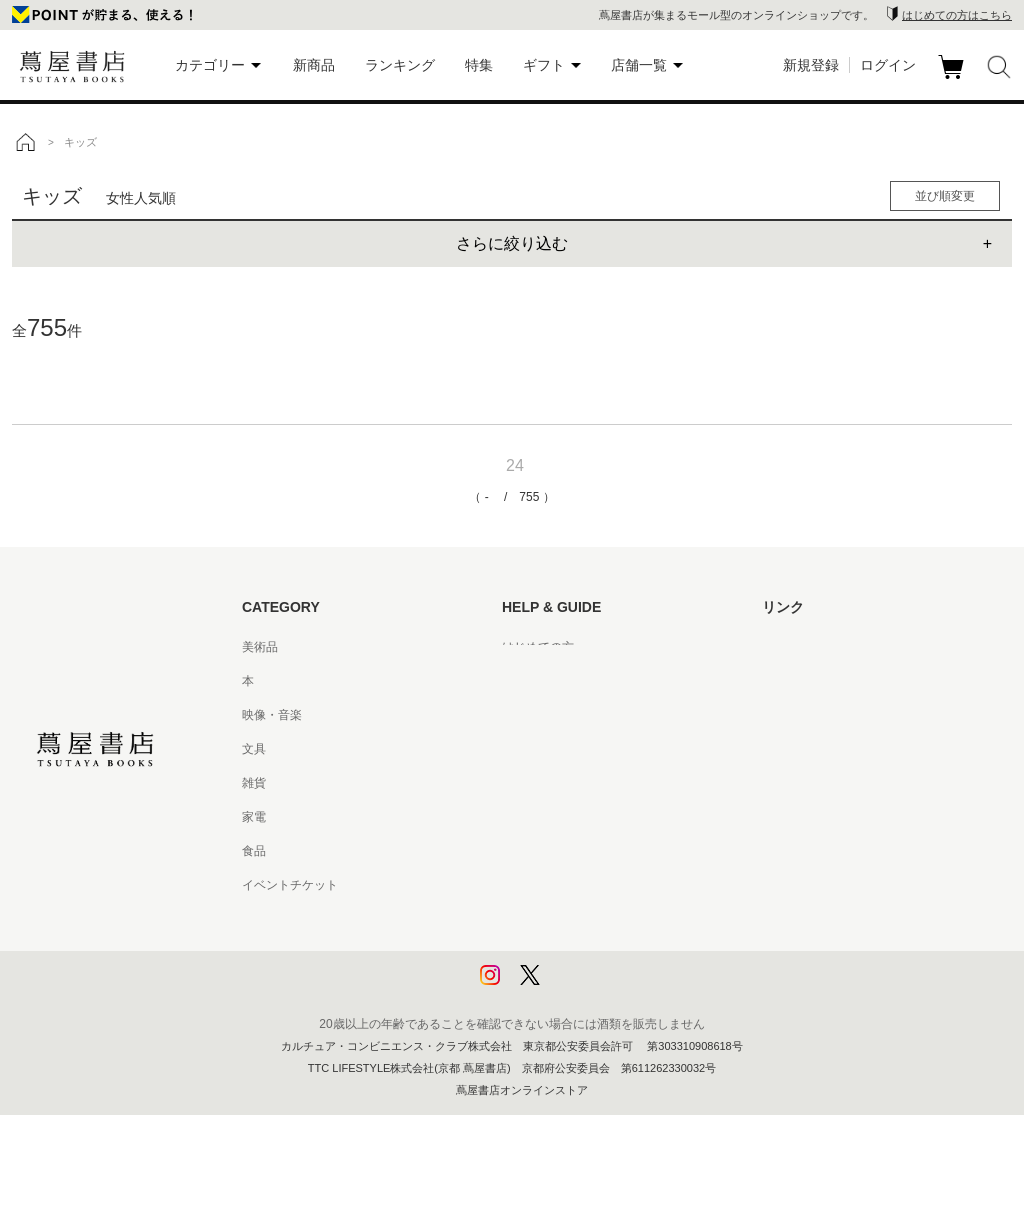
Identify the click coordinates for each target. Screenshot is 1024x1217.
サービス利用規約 (550, 749)
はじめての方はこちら (957, 15)
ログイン (888, 65)
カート (953, 79)
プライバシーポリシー (562, 919)
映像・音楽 (272, 715)
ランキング (400, 65)
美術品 (260, 647)
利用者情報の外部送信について (586, 987)
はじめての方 (538, 647)
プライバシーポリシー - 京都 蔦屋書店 (605, 953)
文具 (254, 749)
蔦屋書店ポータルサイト (828, 647)
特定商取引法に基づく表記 (574, 851)
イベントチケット (290, 885)
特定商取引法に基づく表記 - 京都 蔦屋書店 (617, 885)
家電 (254, 817)
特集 (479, 65)
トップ (25, 142)
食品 (254, 851)
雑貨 (254, 783)
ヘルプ (520, 681)
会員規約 (526, 817)
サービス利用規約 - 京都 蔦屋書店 (593, 783)
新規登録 (811, 65)
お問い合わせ (538, 715)
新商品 (314, 65)
